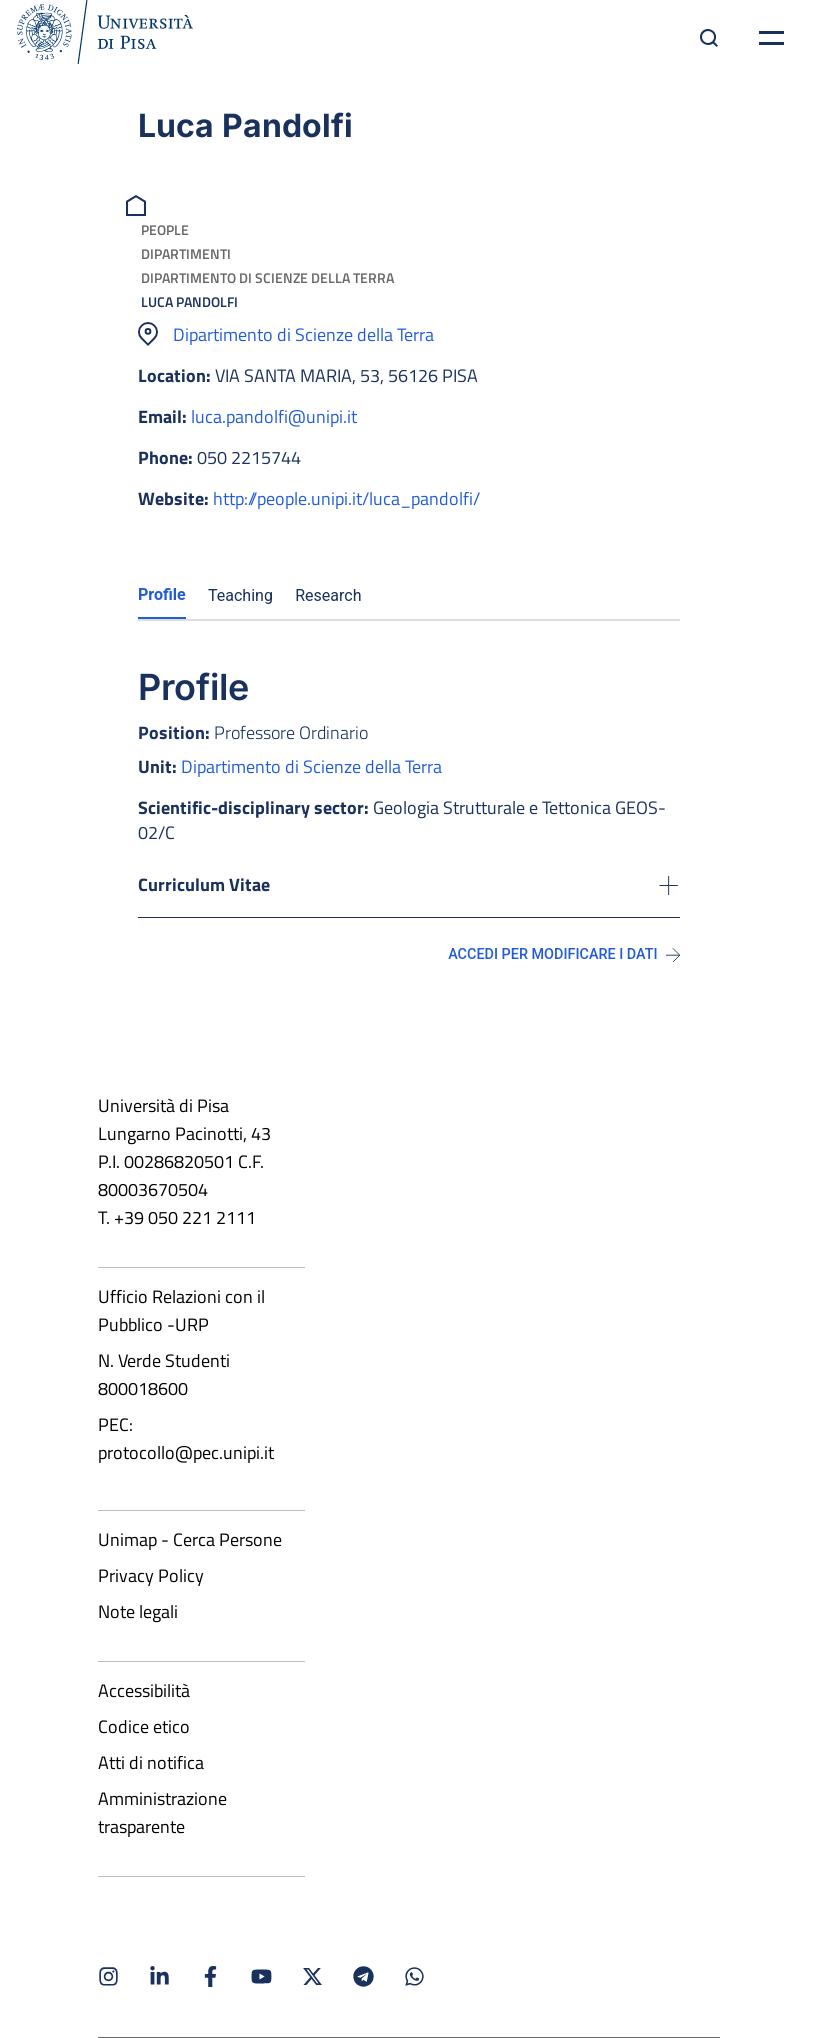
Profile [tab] (162, 594)
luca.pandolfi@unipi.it (274, 416)
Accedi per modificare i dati (564, 954)
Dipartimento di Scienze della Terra (267, 277)
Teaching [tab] (240, 595)
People (165, 229)
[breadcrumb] (138, 203)
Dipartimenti (186, 253)
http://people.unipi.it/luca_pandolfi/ (346, 498)
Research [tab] (328, 595)
